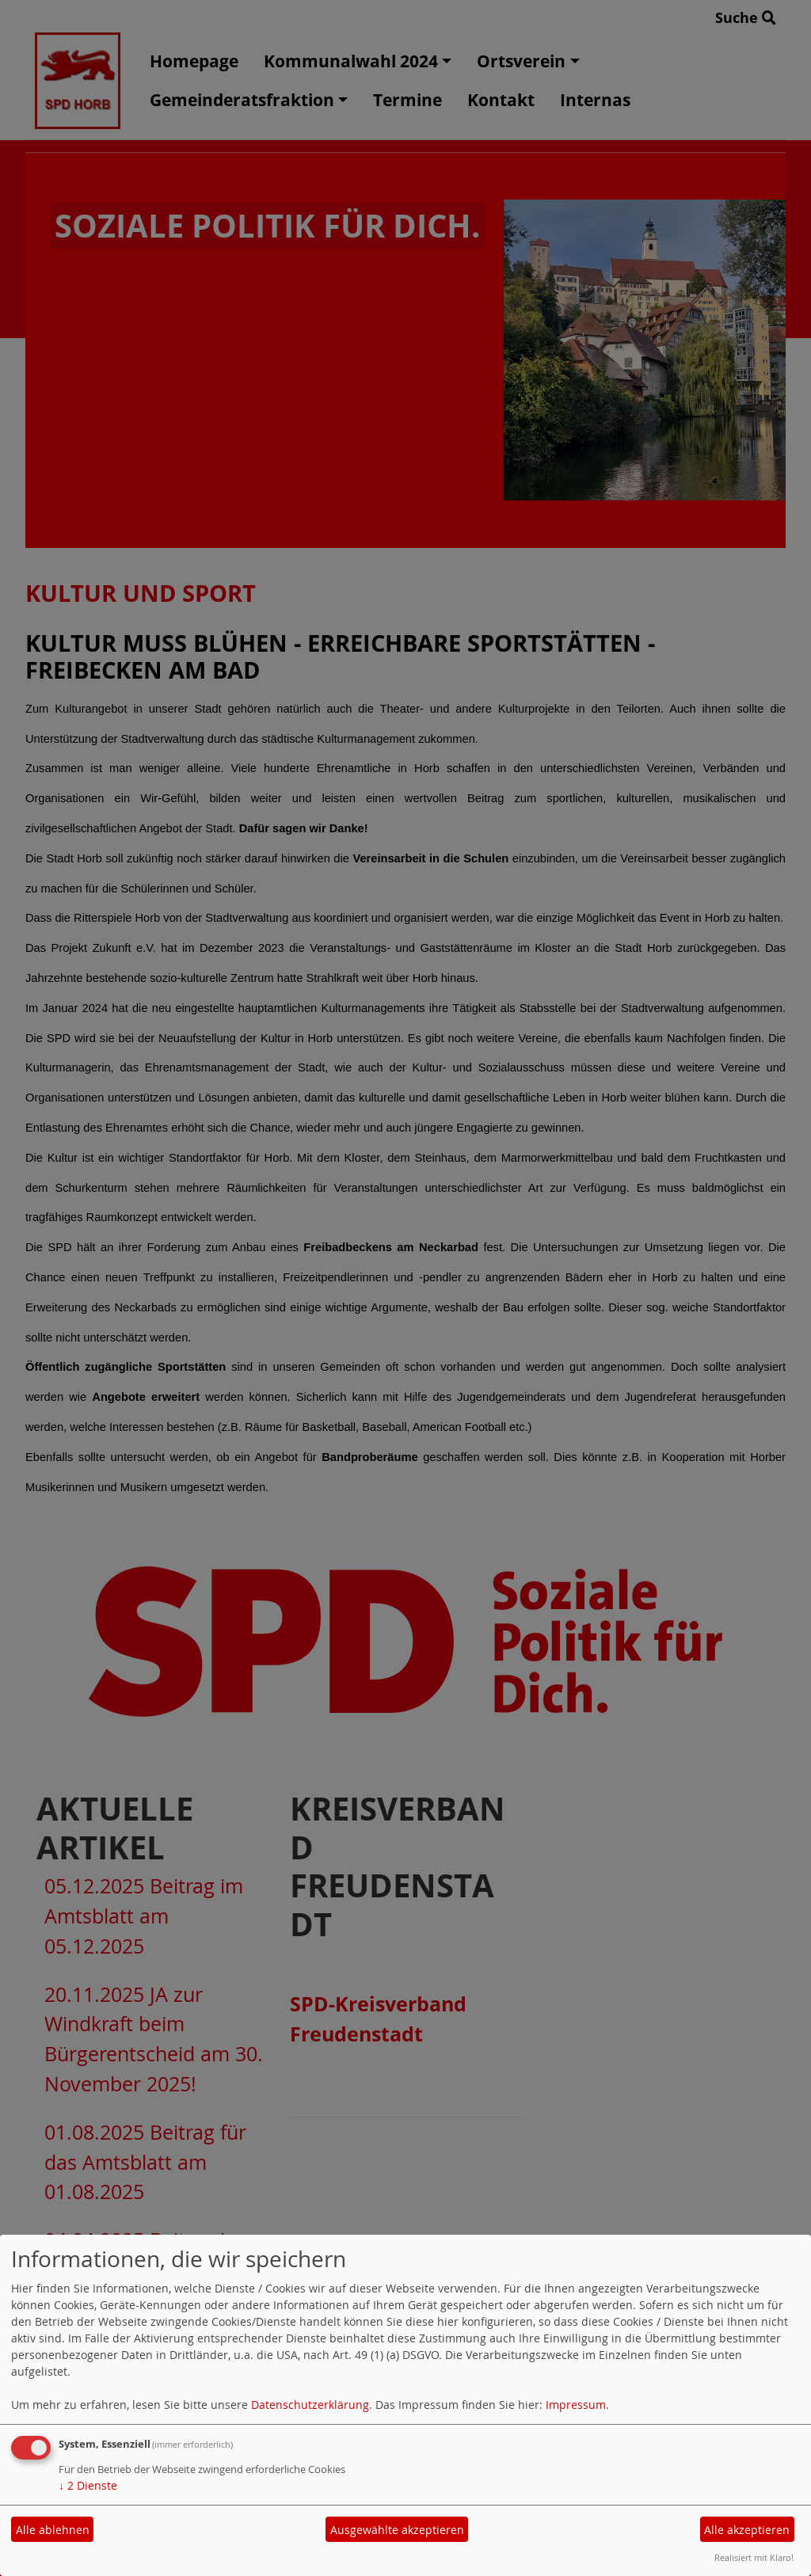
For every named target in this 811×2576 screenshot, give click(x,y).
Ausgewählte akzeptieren (397, 2529)
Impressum (576, 2404)
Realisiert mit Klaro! (754, 2557)
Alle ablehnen (52, 2529)
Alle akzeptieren (747, 2529)
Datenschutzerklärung (310, 2404)
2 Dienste (88, 2485)
